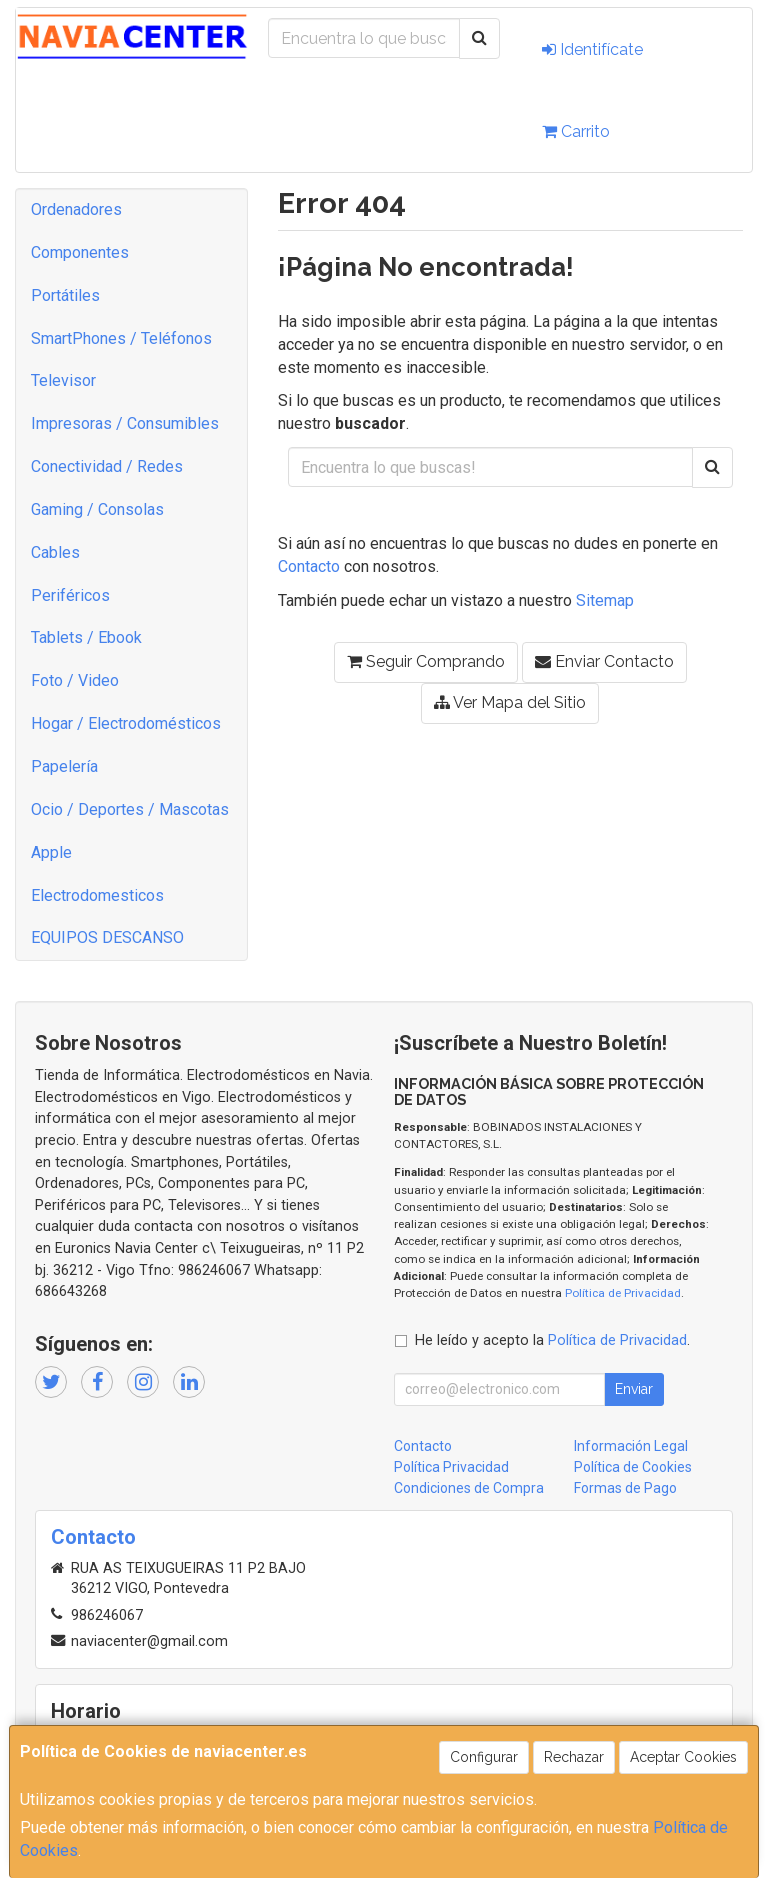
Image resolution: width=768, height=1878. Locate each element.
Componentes (80, 252)
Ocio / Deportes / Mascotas (130, 809)
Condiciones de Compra (469, 1488)
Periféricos (70, 595)
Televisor (63, 380)
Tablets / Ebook (86, 637)
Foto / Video (75, 680)
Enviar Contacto (604, 661)
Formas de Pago (625, 1488)
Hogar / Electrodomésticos (126, 723)
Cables (55, 552)
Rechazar (574, 1757)
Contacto (309, 566)
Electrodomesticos (97, 895)
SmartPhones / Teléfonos (121, 338)
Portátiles (65, 295)
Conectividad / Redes (107, 466)
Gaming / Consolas (97, 509)
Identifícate (592, 49)
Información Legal (631, 1446)
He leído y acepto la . (552, 1340)
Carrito (576, 131)
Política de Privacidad (623, 1293)
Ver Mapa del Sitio (510, 702)
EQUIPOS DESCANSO (107, 937)
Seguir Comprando (426, 661)
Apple (51, 852)
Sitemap (605, 600)
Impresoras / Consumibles (125, 423)
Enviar (634, 1389)
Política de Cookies (633, 1467)
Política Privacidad (451, 1467)
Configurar (484, 1757)
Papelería (64, 766)
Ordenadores (76, 209)
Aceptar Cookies (683, 1757)
